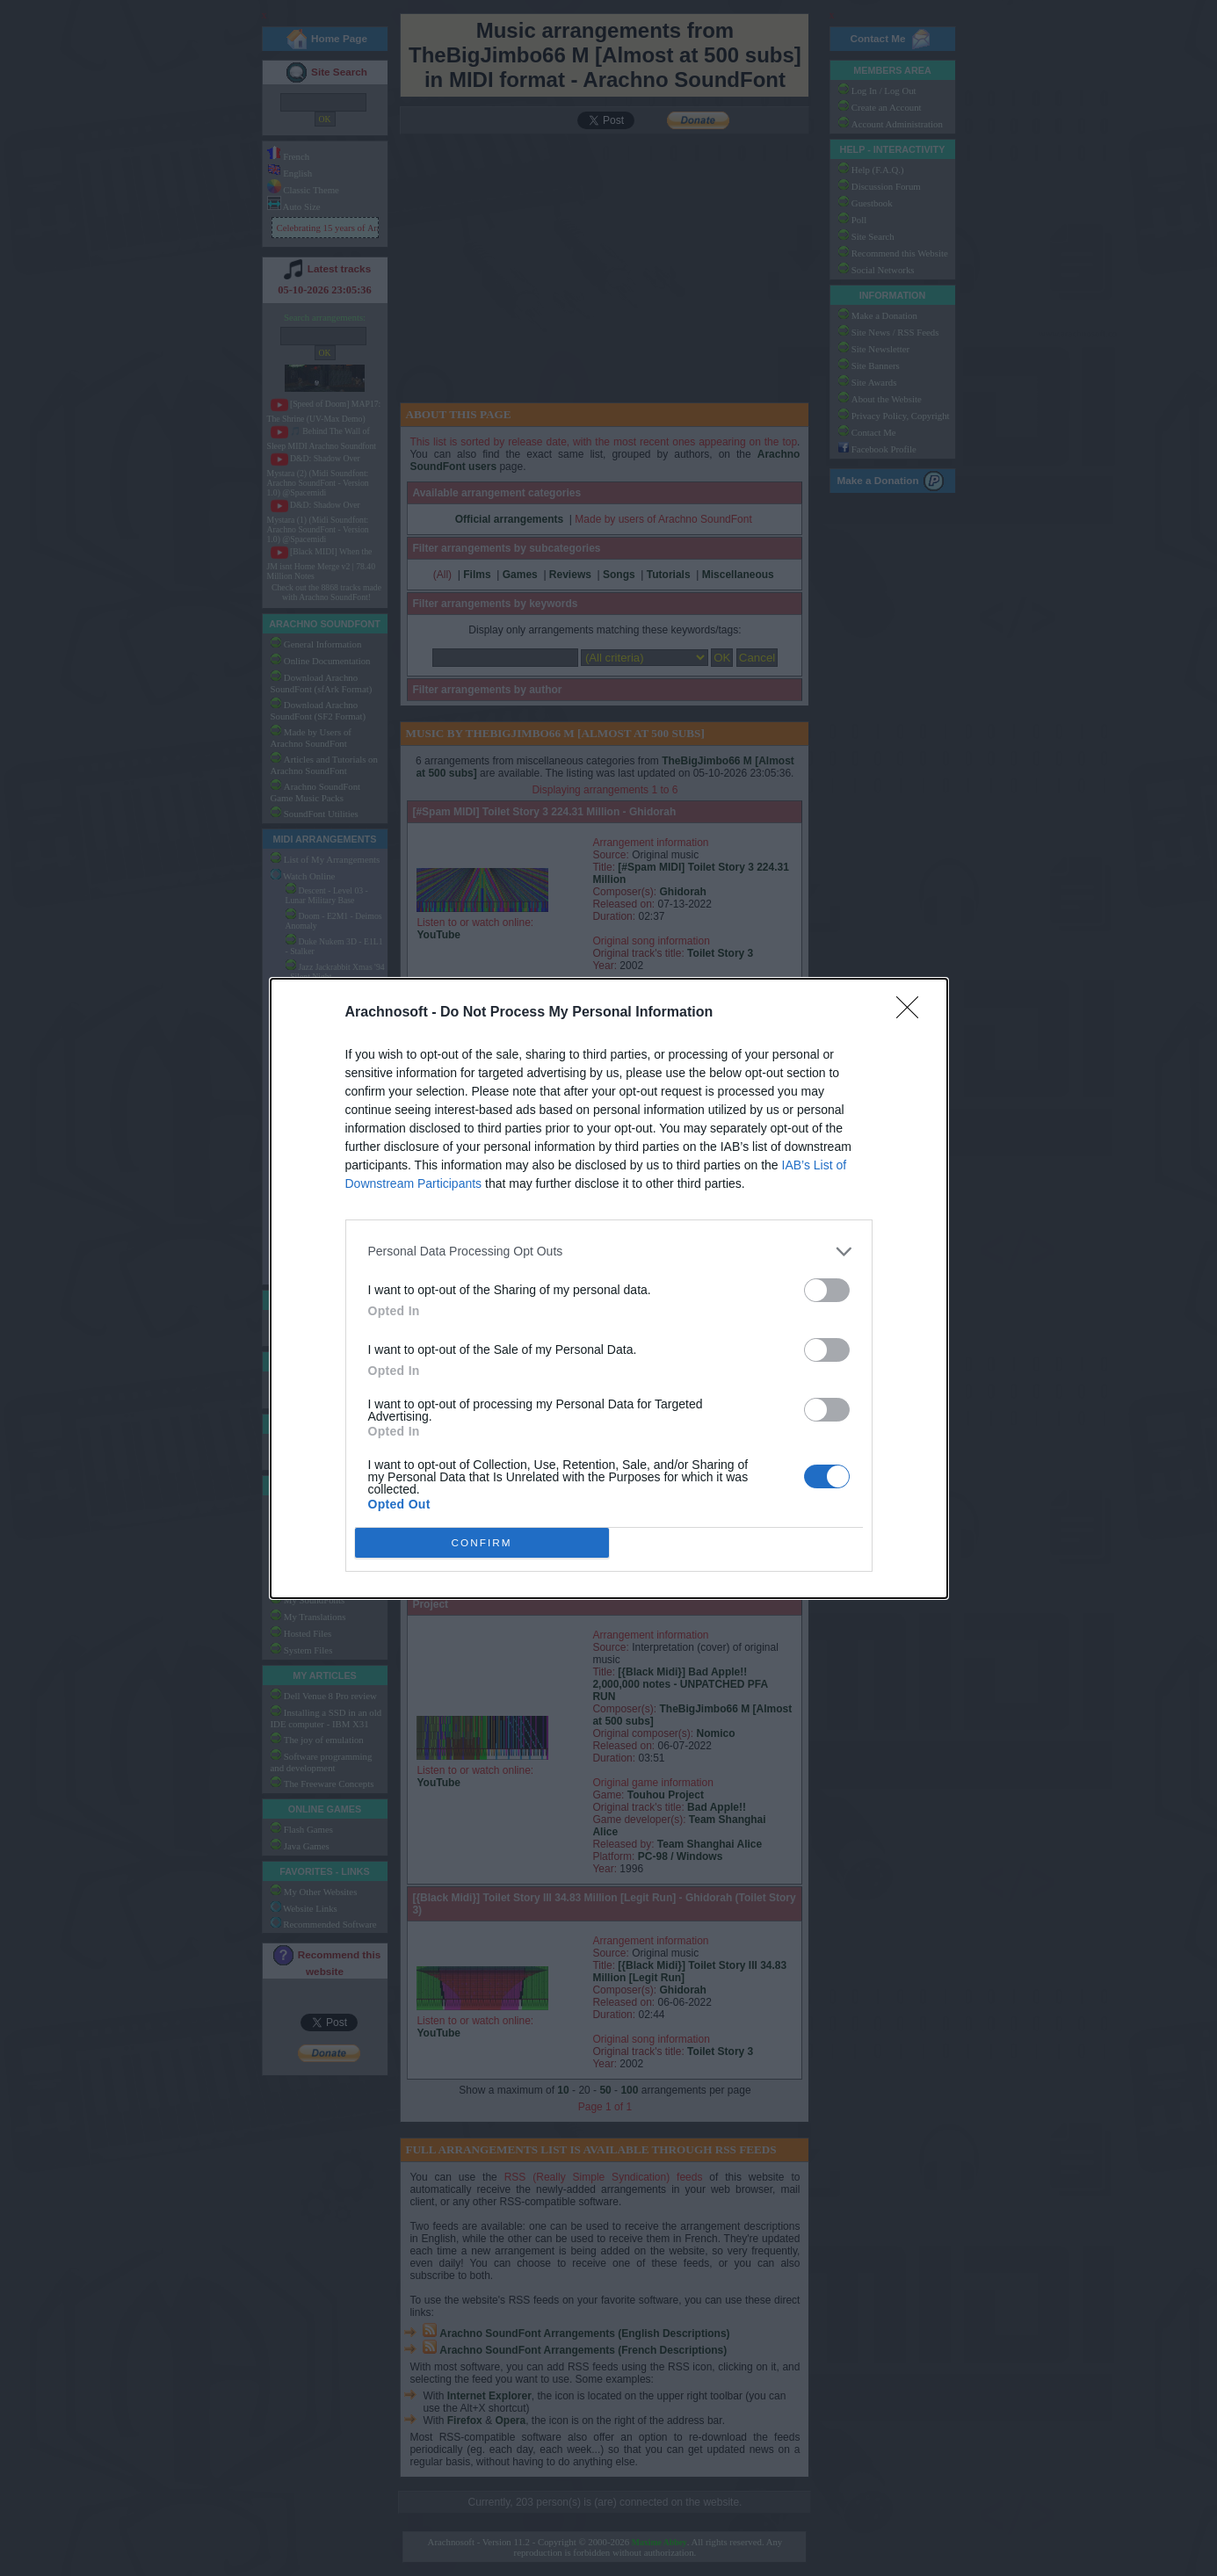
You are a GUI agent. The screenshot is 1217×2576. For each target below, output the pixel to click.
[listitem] (609, 1251)
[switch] (827, 1290)
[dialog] (609, 1288)
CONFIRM (482, 1541)
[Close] (913, 1013)
